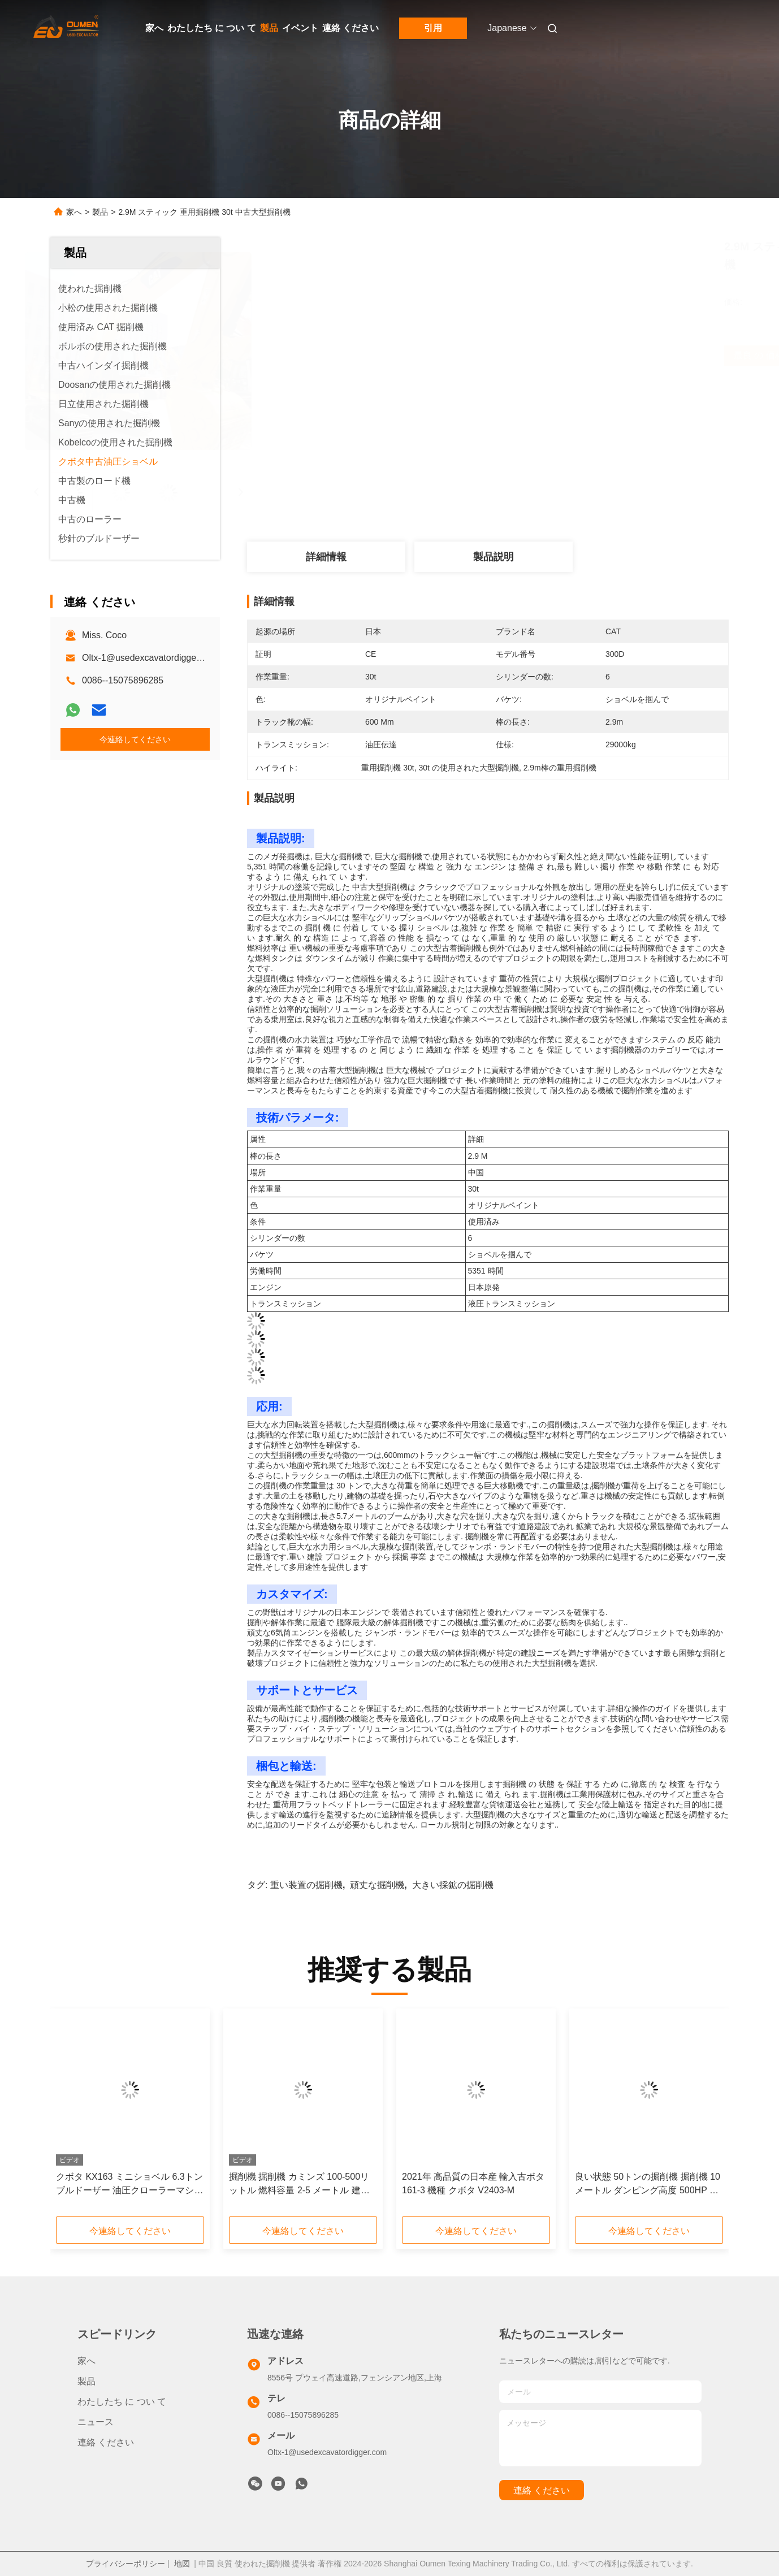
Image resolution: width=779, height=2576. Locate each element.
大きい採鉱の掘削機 (453, 1885)
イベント (300, 28)
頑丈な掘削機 (377, 1885)
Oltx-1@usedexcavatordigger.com (150, 658)
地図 (182, 2563)
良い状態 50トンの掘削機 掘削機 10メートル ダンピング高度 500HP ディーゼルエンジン (647, 2184)
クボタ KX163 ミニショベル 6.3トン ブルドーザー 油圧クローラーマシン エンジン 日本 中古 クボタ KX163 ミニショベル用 (129, 2184)
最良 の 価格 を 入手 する (556, 355)
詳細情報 (326, 556)
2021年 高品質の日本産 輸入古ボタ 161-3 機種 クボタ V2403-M (473, 2183)
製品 (269, 28)
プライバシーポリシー (125, 2563)
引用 (433, 28)
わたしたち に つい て (211, 28)
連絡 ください (350, 28)
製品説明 (493, 556)
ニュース (95, 2422)
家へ (154, 28)
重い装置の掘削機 (306, 1885)
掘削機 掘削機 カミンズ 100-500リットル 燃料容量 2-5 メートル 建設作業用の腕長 (299, 2184)
